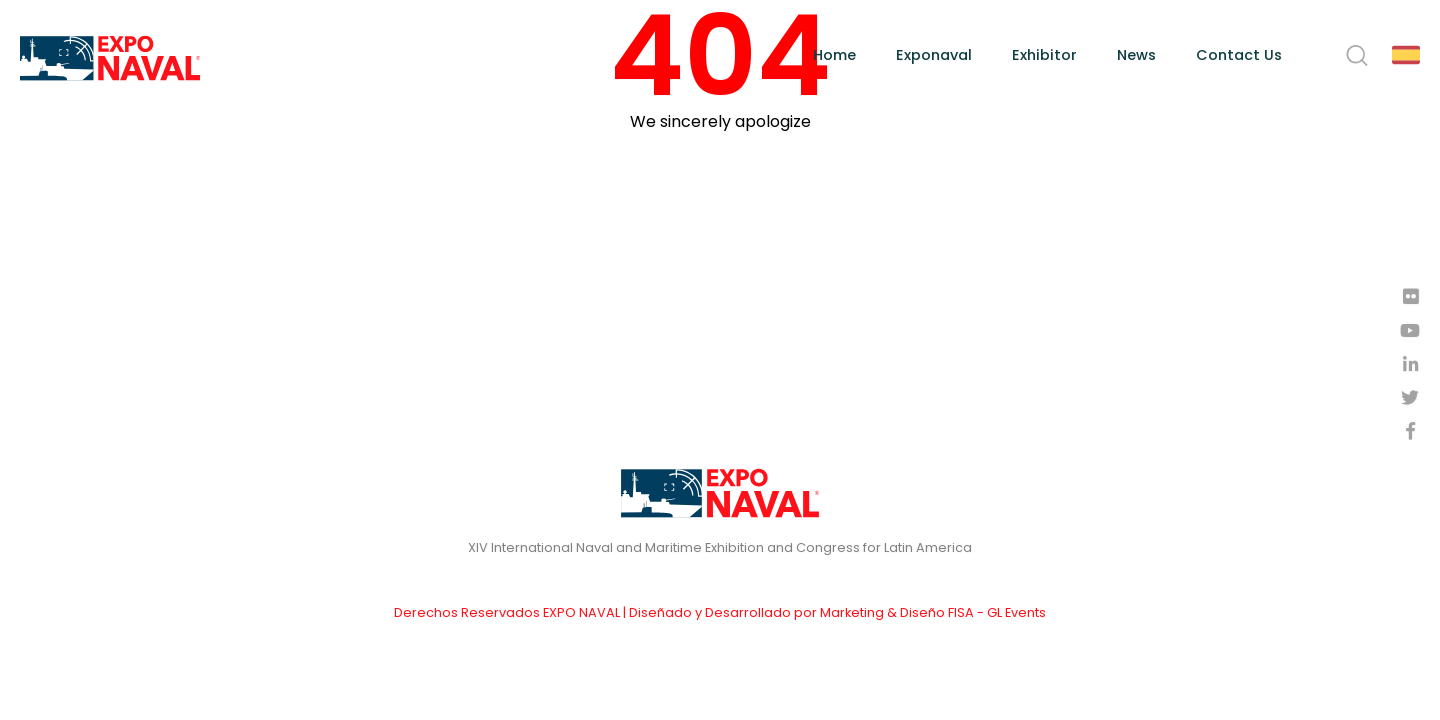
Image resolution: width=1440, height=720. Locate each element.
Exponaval (934, 55)
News (1136, 55)
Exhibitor (1044, 55)
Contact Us (1239, 55)
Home (834, 55)
